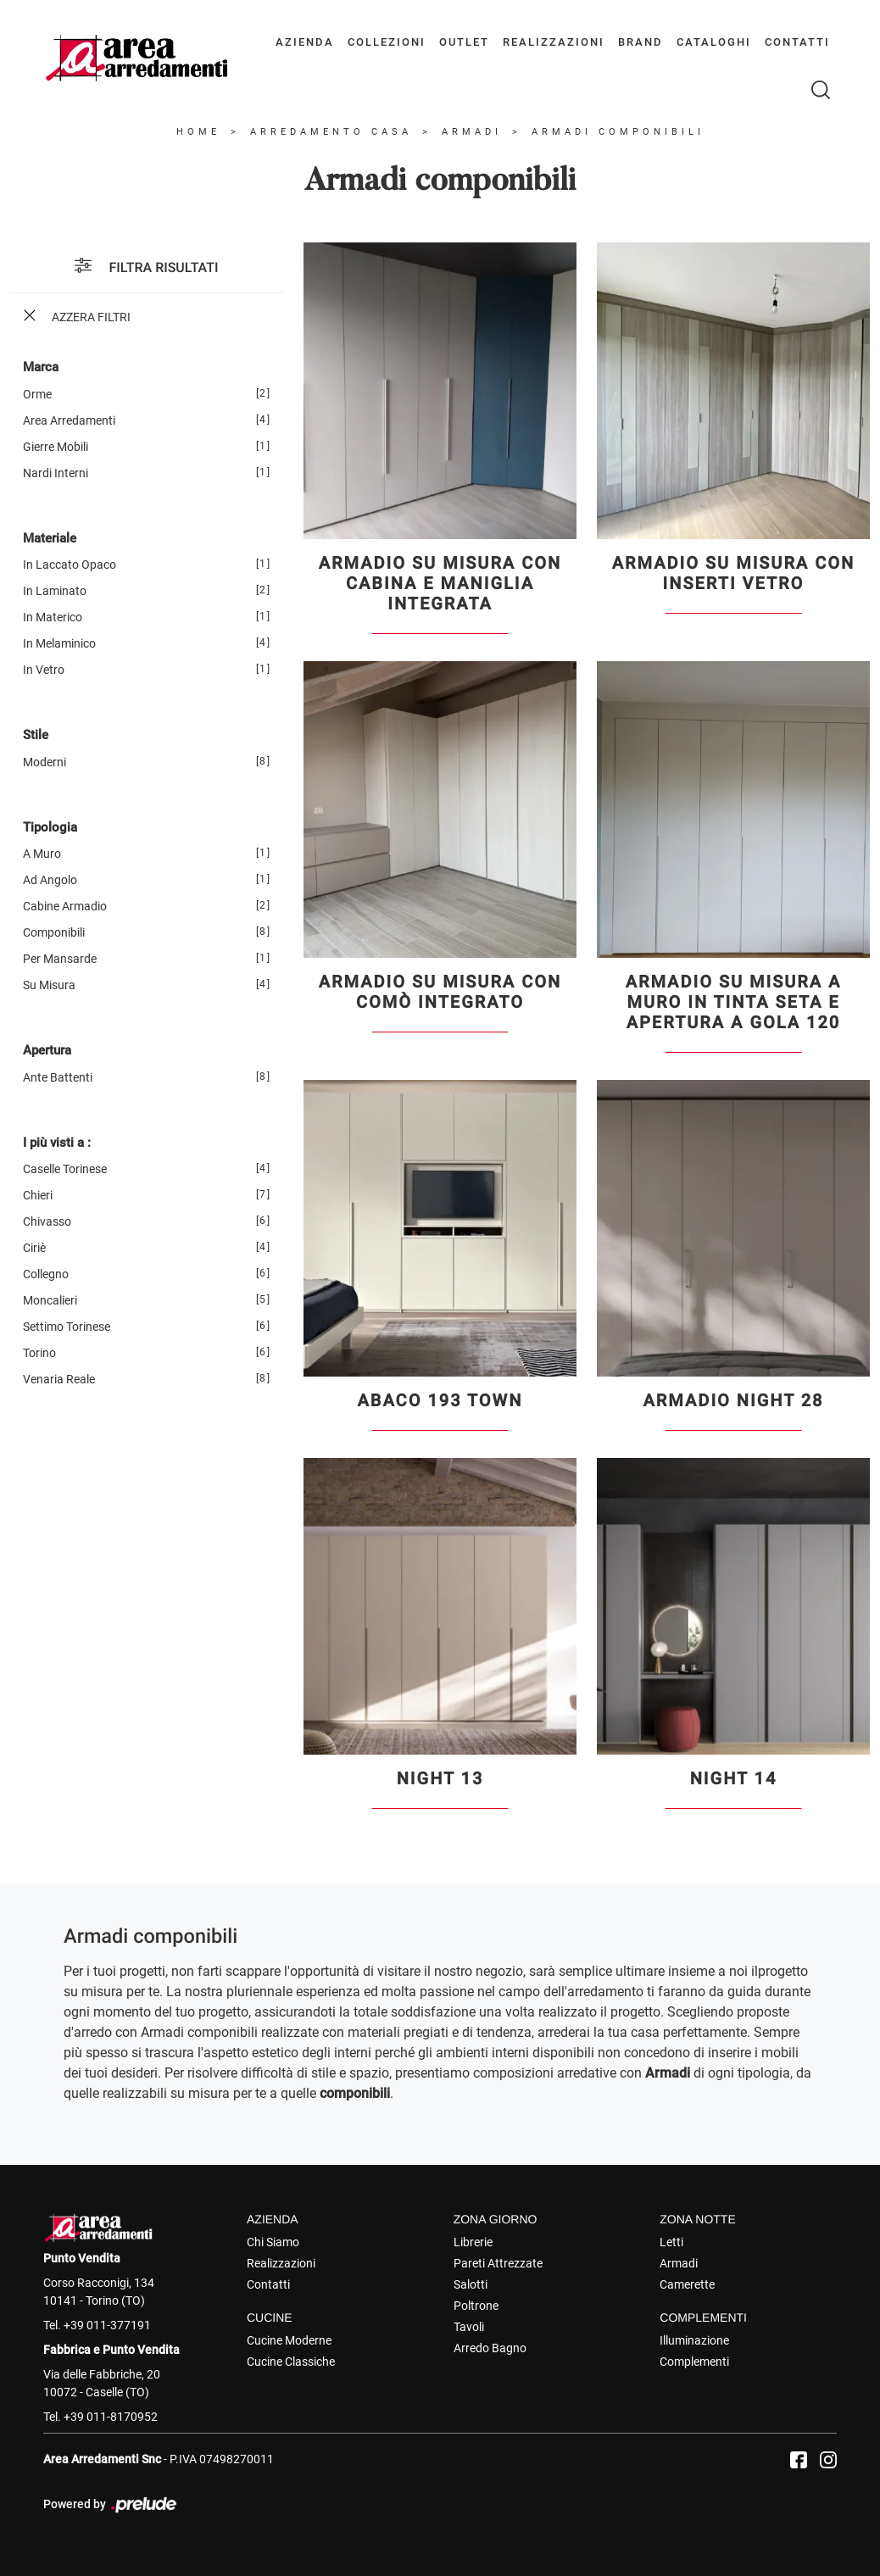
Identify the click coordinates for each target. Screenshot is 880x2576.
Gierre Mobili (55, 446)
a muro (42, 853)
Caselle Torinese (65, 1169)
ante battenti (57, 1077)
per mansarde (60, 958)
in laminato (54, 591)
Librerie (473, 2242)
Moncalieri (50, 1300)
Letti (671, 2242)
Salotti (470, 2284)
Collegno (46, 1274)
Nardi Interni (55, 473)
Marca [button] (40, 367)
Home (198, 132)
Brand (640, 42)
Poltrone (476, 2305)
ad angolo (50, 880)
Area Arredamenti (69, 420)
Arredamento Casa (331, 132)
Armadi (472, 132)
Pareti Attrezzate (498, 2263)
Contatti (797, 42)
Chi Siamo (273, 2242)
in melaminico (59, 643)
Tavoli (469, 2327)
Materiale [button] (49, 538)
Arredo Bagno (490, 2348)
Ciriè (34, 1248)
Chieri (38, 1195)
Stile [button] (35, 735)
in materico (52, 617)
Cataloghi (714, 42)
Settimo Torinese (66, 1326)
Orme (37, 394)
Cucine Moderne (289, 2340)
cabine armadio (65, 906)
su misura (49, 985)
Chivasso (47, 1221)
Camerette (687, 2284)
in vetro (43, 669)
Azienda (305, 42)
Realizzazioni (553, 42)
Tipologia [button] (50, 827)
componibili (54, 932)
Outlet (464, 42)
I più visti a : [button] (57, 1142)
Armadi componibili (618, 132)
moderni (44, 762)
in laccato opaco (69, 564)
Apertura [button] (47, 1050)
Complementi (694, 2361)
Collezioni (387, 42)
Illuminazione (694, 2340)
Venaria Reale (59, 1379)
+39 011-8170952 (111, 2416)
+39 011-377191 (107, 2325)
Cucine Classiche (291, 2361)
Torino (39, 1353)
